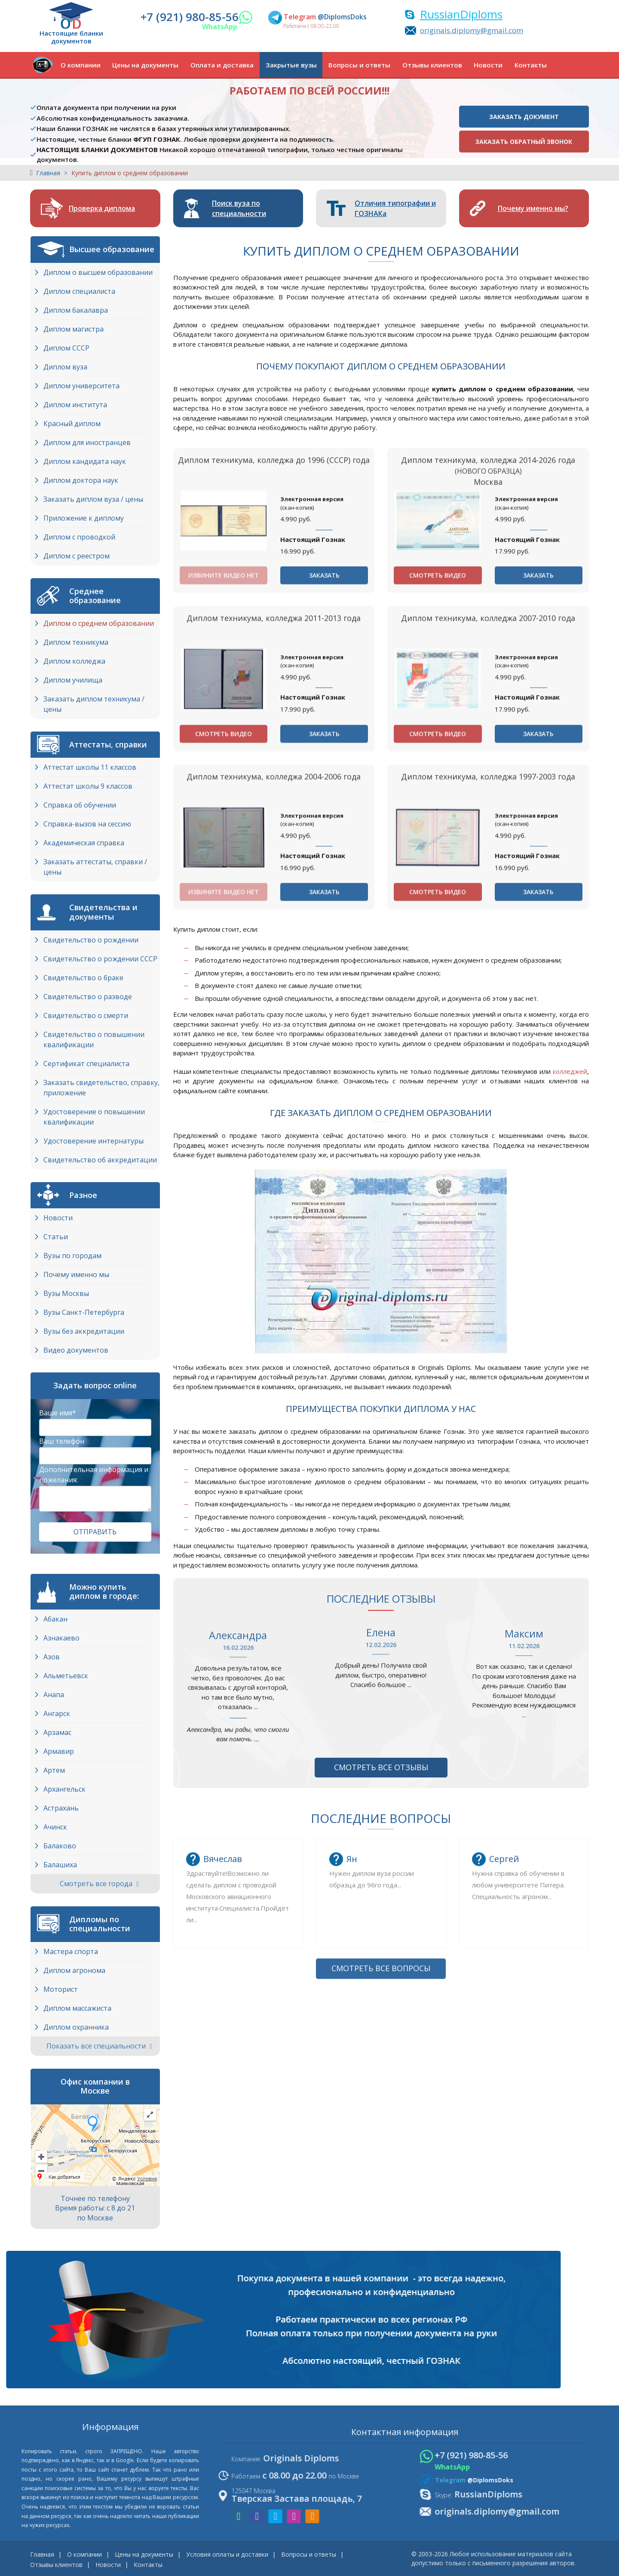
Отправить (95, 1531)
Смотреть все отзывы (381, 1767)
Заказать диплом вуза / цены (93, 499)
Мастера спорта (70, 1951)
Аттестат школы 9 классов (87, 786)
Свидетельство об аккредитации (100, 1160)
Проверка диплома (102, 208)
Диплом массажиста (77, 2008)
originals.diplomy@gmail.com (471, 30)
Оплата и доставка (222, 65)
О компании (81, 65)
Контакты (531, 65)
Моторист (60, 1989)
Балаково (59, 1845)
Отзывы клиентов (432, 65)
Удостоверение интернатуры (93, 1141)
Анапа (53, 1694)
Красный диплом (72, 423)
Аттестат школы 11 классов (89, 767)
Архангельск (64, 1789)
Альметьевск (65, 1675)
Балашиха (60, 1864)
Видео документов (75, 1350)
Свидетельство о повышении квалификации (93, 1039)
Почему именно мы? (533, 208)
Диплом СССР (66, 348)
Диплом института (75, 404)
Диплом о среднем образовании (98, 623)
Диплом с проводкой (79, 537)
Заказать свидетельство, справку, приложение (101, 1087)
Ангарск (56, 1713)
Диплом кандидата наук (84, 461)
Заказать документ (524, 117)
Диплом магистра (73, 329)
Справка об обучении (79, 805)
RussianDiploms (461, 14)
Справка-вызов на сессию (87, 824)
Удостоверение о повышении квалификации (94, 1117)
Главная (48, 173)
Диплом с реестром (76, 556)
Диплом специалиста (79, 291)
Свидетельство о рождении (90, 940)
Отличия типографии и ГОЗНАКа (395, 208)
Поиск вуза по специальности (239, 208)
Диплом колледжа (74, 661)
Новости (488, 65)
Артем (54, 1770)
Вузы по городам (72, 1255)
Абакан (55, 1619)
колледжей (570, 1071)
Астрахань (61, 1808)
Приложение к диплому (83, 518)
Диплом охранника (76, 2027)
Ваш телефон (61, 1441)
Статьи (55, 1236)
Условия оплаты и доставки (227, 2554)
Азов (51, 1656)
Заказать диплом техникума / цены (93, 704)
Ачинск (55, 1827)
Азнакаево (61, 1638)
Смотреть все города (99, 1883)
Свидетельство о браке (83, 977)
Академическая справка (83, 842)
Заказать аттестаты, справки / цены (95, 867)
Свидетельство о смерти (85, 1015)
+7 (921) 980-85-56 (190, 16)
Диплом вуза (65, 367)
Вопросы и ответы (359, 65)
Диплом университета (81, 385)
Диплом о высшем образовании (98, 272)
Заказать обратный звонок (523, 141)
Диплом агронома (74, 1970)
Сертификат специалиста (86, 1063)
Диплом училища (72, 680)
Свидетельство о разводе (87, 996)
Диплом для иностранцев (87, 442)
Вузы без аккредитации (83, 1331)
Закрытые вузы (291, 65)
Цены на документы (145, 65)
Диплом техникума (75, 642)
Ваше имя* (57, 1413)
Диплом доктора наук (80, 480)
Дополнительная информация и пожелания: (93, 1475)
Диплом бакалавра (75, 310)
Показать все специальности (99, 2046)
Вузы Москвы (66, 1293)
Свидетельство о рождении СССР (100, 958)
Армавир (58, 1751)
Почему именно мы (76, 1274)
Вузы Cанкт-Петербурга (83, 1312)
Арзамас (57, 1732)
